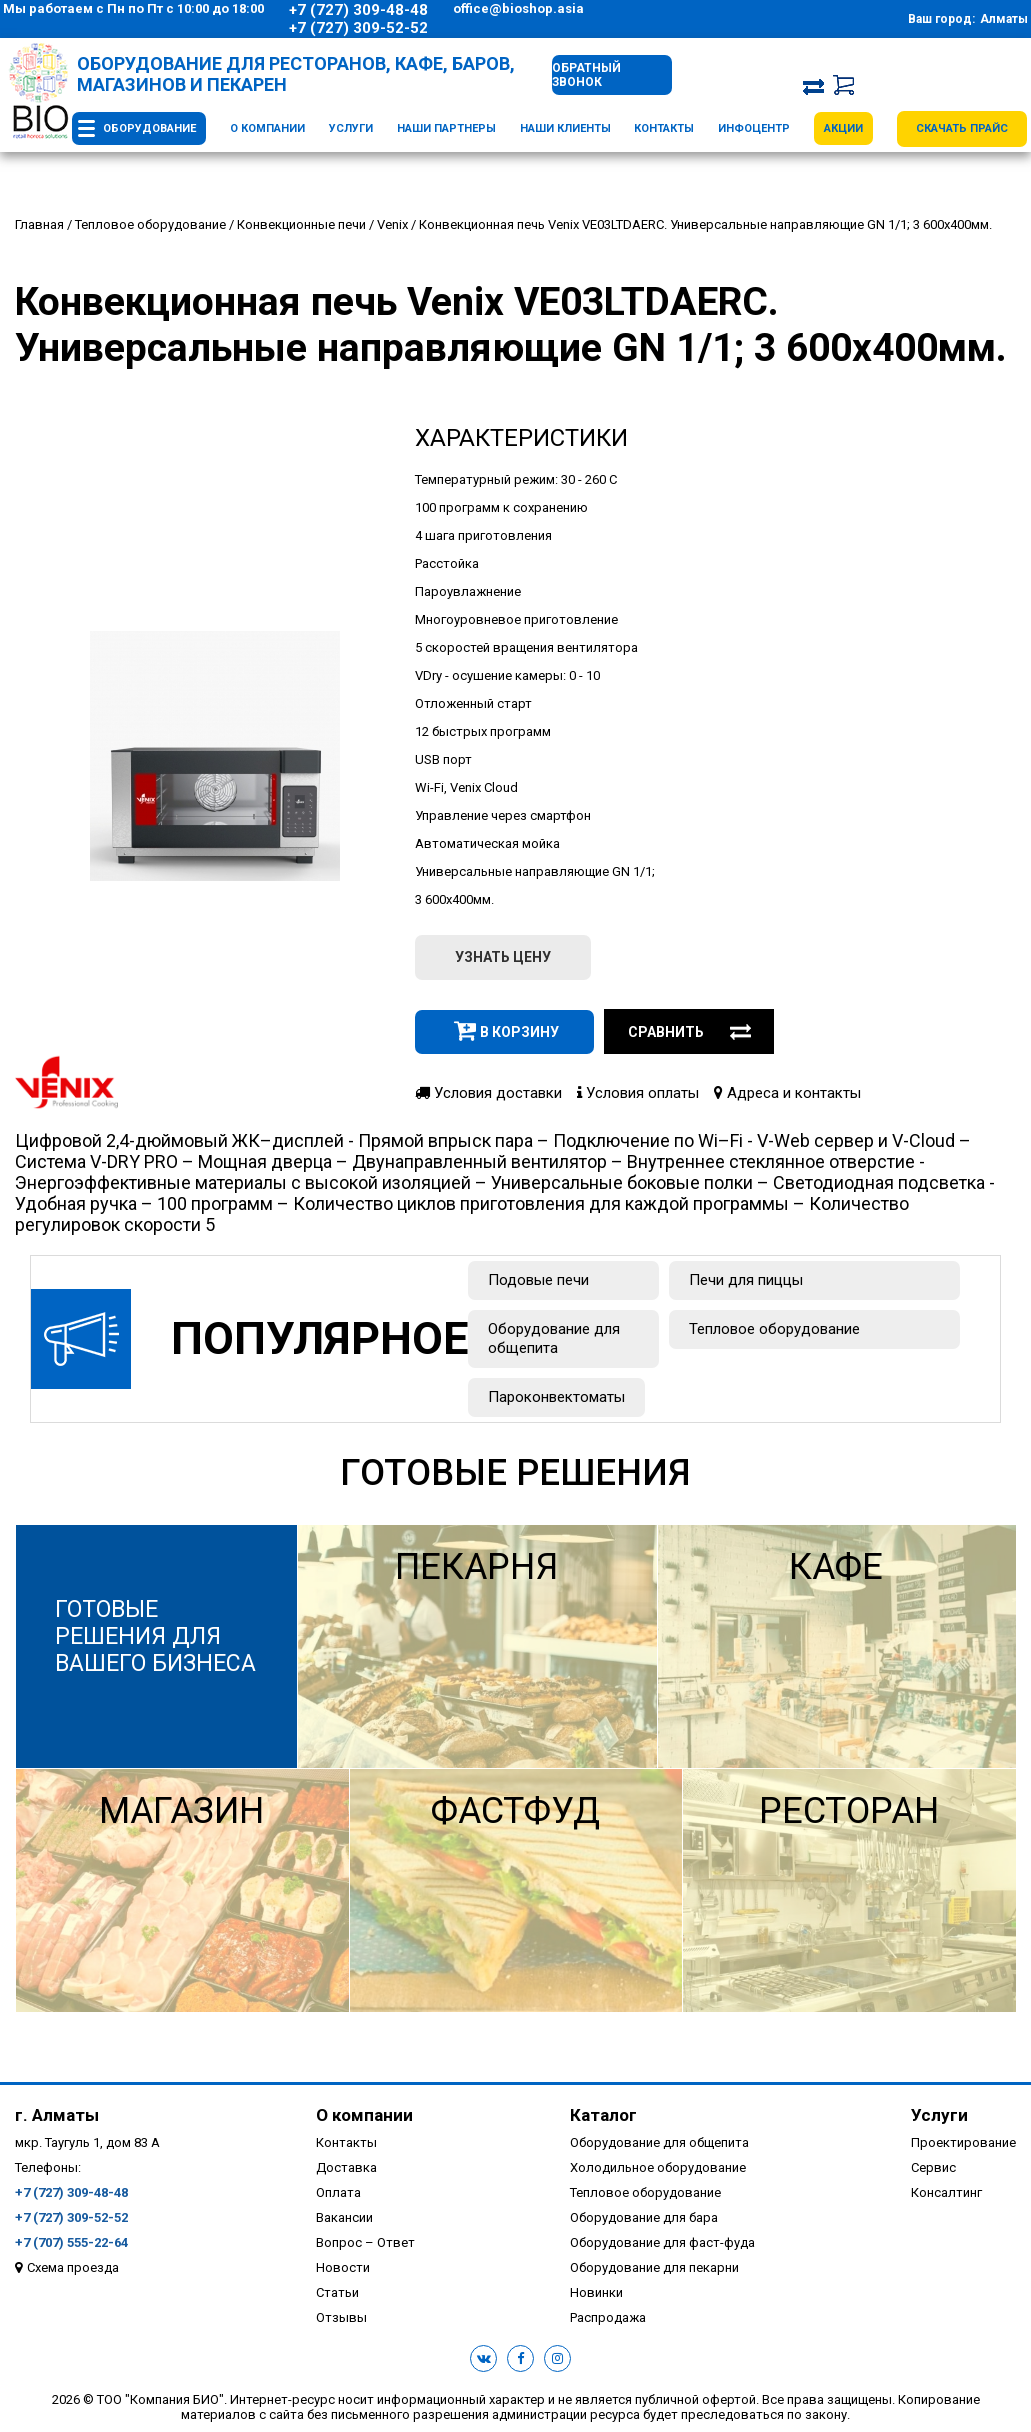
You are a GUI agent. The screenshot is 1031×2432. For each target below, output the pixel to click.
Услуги (351, 128)
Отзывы (341, 2317)
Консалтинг (946, 2192)
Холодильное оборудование (658, 2167)
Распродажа (608, 2317)
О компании (267, 128)
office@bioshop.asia (518, 8)
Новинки (596, 2292)
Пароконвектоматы (556, 1397)
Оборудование (149, 128)
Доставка (346, 2167)
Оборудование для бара (644, 2217)
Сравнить (690, 1032)
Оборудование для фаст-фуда (662, 2242)
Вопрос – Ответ (365, 2242)
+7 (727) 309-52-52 (358, 28)
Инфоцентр (754, 128)
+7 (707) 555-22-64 (71, 2242)
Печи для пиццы (746, 1280)
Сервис (933, 2167)
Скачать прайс (962, 128)
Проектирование (963, 2142)
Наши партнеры (446, 128)
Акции (843, 128)
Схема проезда (73, 2267)
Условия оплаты (638, 1093)
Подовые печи (538, 1280)
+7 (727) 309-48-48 (358, 10)
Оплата (338, 2192)
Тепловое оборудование (774, 1329)
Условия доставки (488, 1093)
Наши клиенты (565, 128)
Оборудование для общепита (554, 1338)
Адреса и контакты (787, 1093)
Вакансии (344, 2217)
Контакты (664, 128)
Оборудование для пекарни (654, 2267)
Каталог (603, 2115)
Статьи (337, 2292)
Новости (343, 2267)
